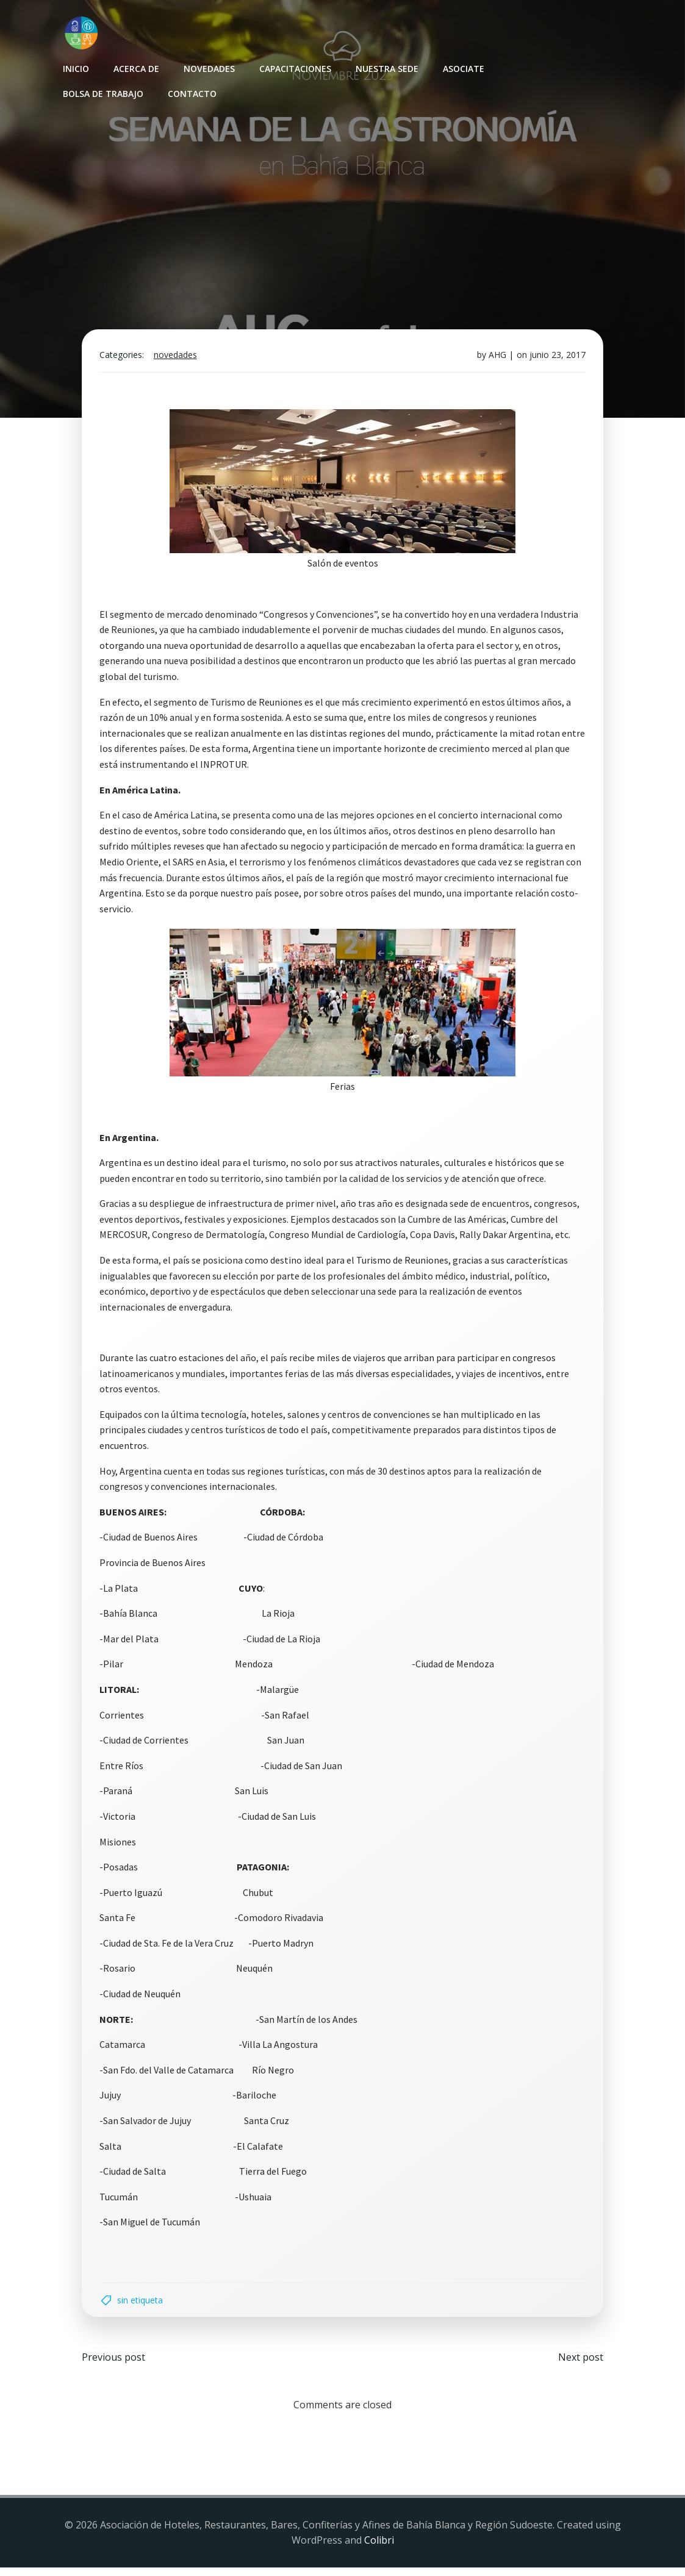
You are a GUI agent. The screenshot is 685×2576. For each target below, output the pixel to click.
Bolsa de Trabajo (102, 92)
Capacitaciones (295, 67)
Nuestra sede (386, 67)
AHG (495, 359)
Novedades (208, 67)
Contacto (191, 92)
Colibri (379, 2548)
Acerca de (136, 67)
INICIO (75, 67)
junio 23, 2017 (556, 359)
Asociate (463, 67)
